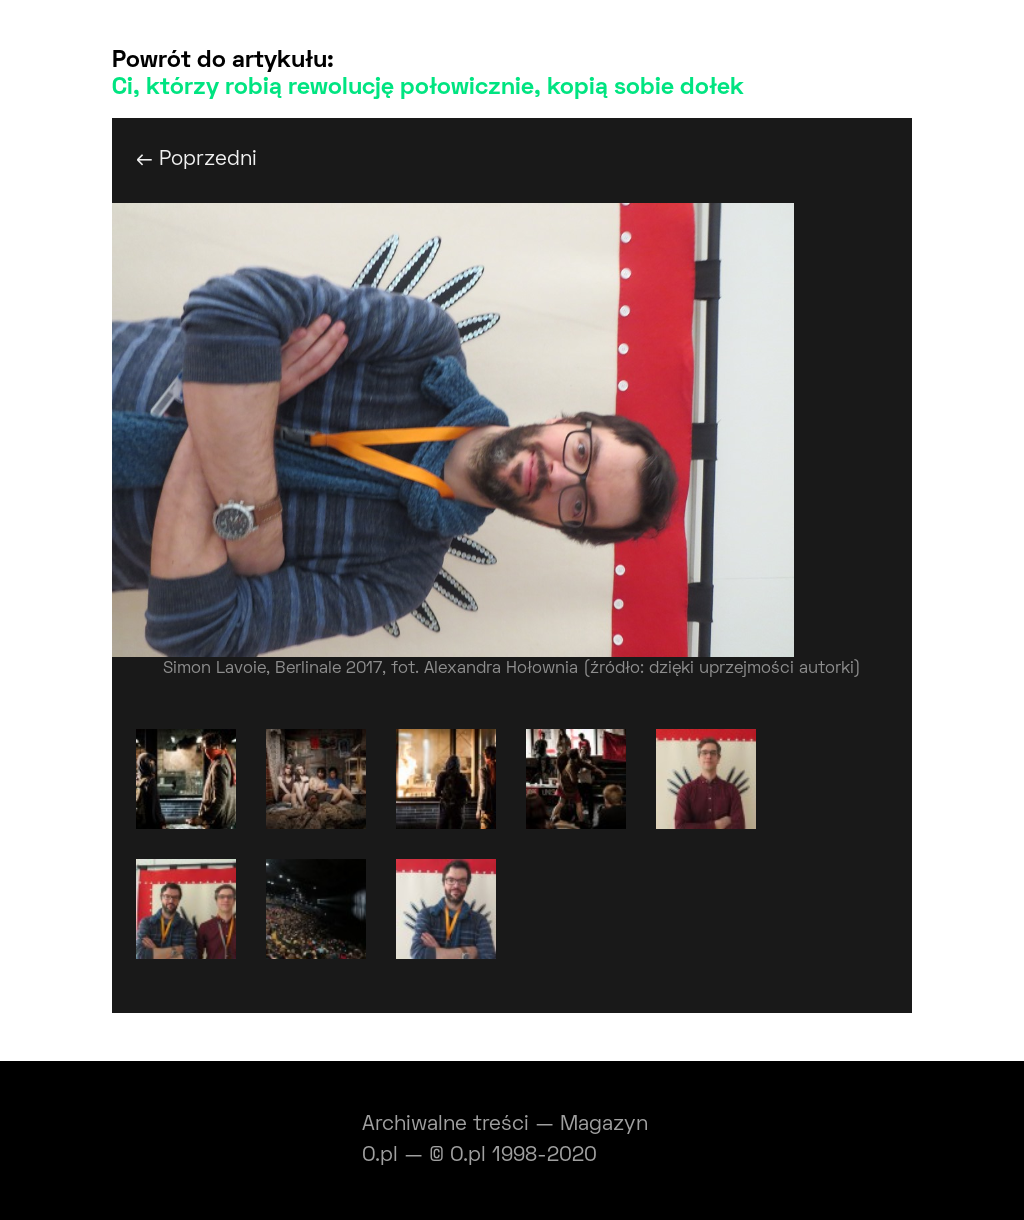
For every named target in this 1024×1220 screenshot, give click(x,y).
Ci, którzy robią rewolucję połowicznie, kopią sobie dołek (428, 88)
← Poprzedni (196, 159)
